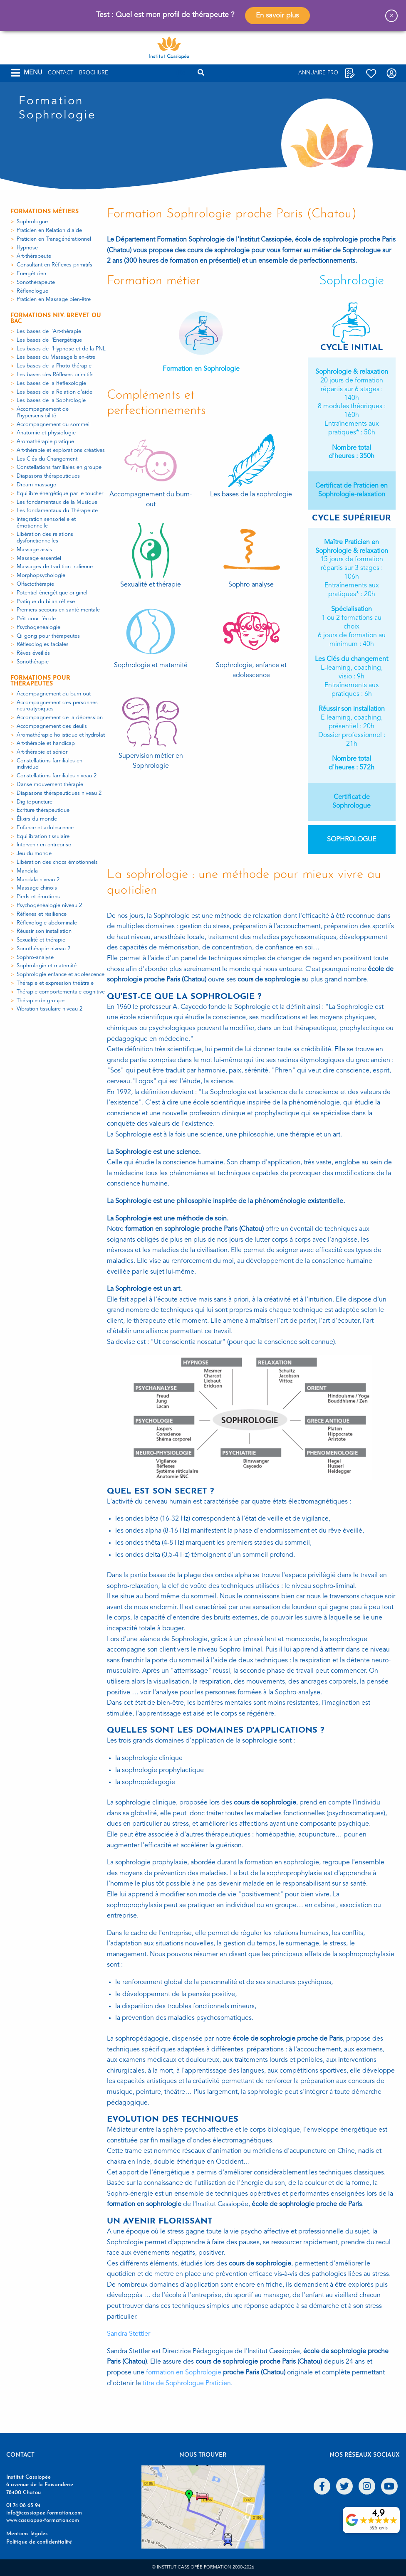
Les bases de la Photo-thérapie (54, 366)
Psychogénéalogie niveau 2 (49, 905)
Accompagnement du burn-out (54, 694)
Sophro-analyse (35, 957)
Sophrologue (32, 221)
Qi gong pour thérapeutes (48, 636)
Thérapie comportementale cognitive (61, 992)
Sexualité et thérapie (41, 940)
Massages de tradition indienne (55, 566)
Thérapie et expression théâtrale (55, 983)
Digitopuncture (34, 802)
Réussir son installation (44, 931)
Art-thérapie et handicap (46, 743)
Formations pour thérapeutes (40, 681)
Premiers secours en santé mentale (58, 610)
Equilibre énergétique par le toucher (60, 493)
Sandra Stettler (128, 2334)
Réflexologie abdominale (47, 923)
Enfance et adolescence (45, 828)
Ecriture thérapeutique (43, 810)
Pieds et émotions (38, 897)
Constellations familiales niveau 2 (57, 776)
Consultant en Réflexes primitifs (54, 265)
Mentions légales (27, 2534)
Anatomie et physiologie (46, 433)
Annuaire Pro (318, 73)
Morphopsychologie (41, 575)
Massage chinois (37, 888)
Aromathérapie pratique (45, 441)
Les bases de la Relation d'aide (54, 392)
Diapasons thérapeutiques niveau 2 (59, 793)
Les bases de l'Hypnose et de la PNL (61, 349)
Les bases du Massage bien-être (56, 357)
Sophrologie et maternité (47, 966)
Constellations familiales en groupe (59, 467)
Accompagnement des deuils (52, 726)
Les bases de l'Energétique (49, 340)
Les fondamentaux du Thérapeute (57, 510)
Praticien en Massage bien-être (54, 299)
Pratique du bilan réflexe (46, 601)
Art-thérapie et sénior (42, 752)
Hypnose (27, 248)
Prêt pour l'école (36, 618)
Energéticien (31, 273)
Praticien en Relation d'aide (49, 230)
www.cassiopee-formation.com (42, 2520)
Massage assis (34, 549)
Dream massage (36, 485)
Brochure (93, 73)
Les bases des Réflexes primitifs (55, 374)
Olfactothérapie (35, 584)
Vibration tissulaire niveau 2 (49, 1009)
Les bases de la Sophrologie (51, 400)
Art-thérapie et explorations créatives (61, 450)
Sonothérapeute (36, 282)
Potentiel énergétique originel (52, 593)
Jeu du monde (34, 853)
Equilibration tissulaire (43, 836)
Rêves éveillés (33, 653)
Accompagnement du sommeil (54, 424)
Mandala (27, 871)
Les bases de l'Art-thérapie (49, 331)
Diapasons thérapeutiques (48, 476)
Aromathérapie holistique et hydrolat (61, 735)
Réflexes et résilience (42, 914)
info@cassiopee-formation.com (44, 2513)
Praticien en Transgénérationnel (54, 239)
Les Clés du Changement (47, 459)
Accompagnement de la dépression (60, 717)
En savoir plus (277, 15)
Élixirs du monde (37, 819)
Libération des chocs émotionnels (57, 862)
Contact (60, 73)
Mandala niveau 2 (38, 879)
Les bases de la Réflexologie (51, 383)
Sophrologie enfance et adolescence (60, 974)
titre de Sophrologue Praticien (187, 2383)
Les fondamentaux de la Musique (57, 502)
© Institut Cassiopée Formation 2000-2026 (203, 2567)
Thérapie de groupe (40, 1000)
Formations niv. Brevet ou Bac (55, 319)
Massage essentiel (39, 558)
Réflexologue (32, 291)
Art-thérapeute (34, 256)
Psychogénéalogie (38, 627)
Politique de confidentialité (39, 2542)
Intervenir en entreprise (44, 845)
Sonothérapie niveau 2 (43, 949)
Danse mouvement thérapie (50, 784)
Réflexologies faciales (43, 644)
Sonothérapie (33, 662)
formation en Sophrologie (183, 2372)
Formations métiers (44, 212)
